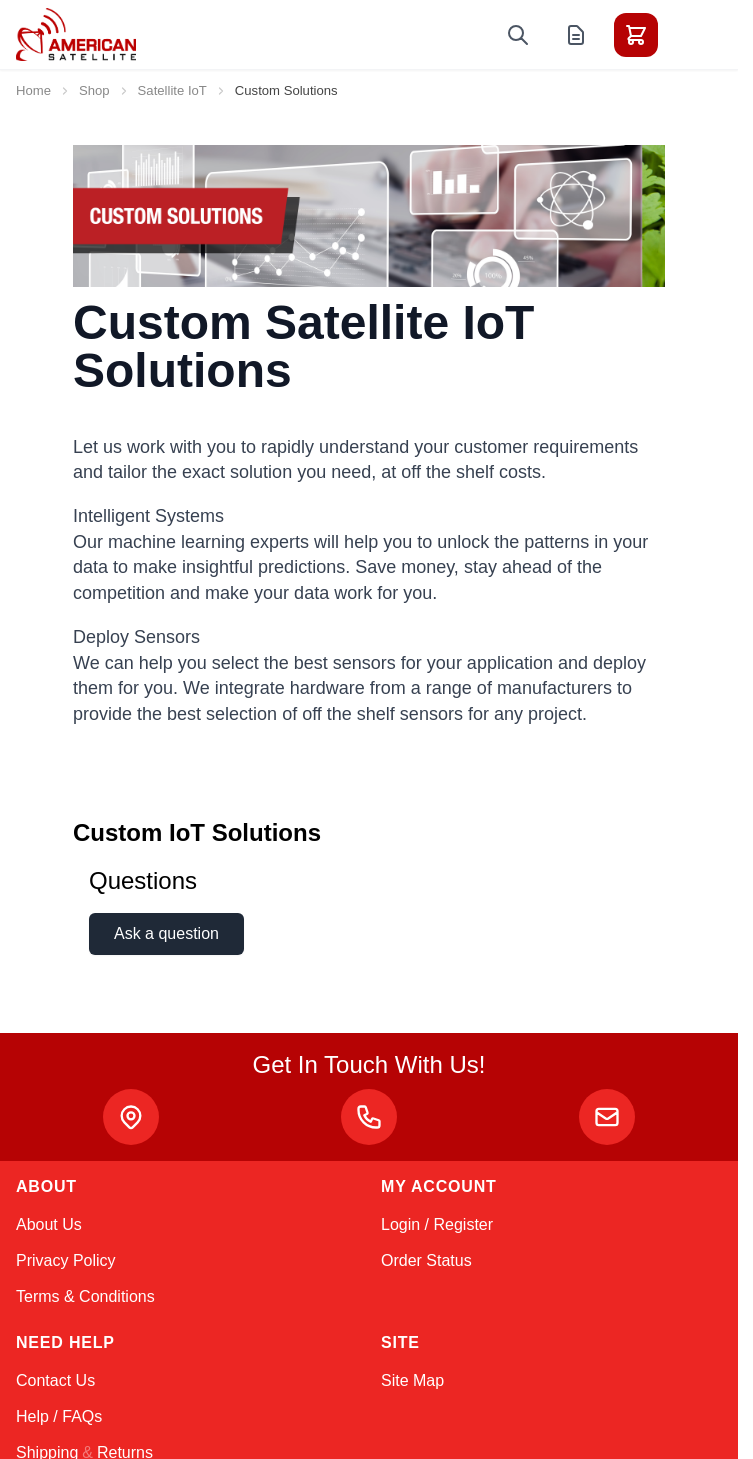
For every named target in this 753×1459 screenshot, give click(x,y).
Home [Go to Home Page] (33, 90)
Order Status (426, 1260)
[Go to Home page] (76, 34)
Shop (94, 90)
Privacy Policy (66, 1260)
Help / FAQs (59, 1416)
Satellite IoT (172, 90)
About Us (49, 1224)
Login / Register (437, 1224)
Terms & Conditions (85, 1296)
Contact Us (55, 1380)
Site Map (412, 1380)
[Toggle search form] (518, 35)
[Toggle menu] (692, 35)
